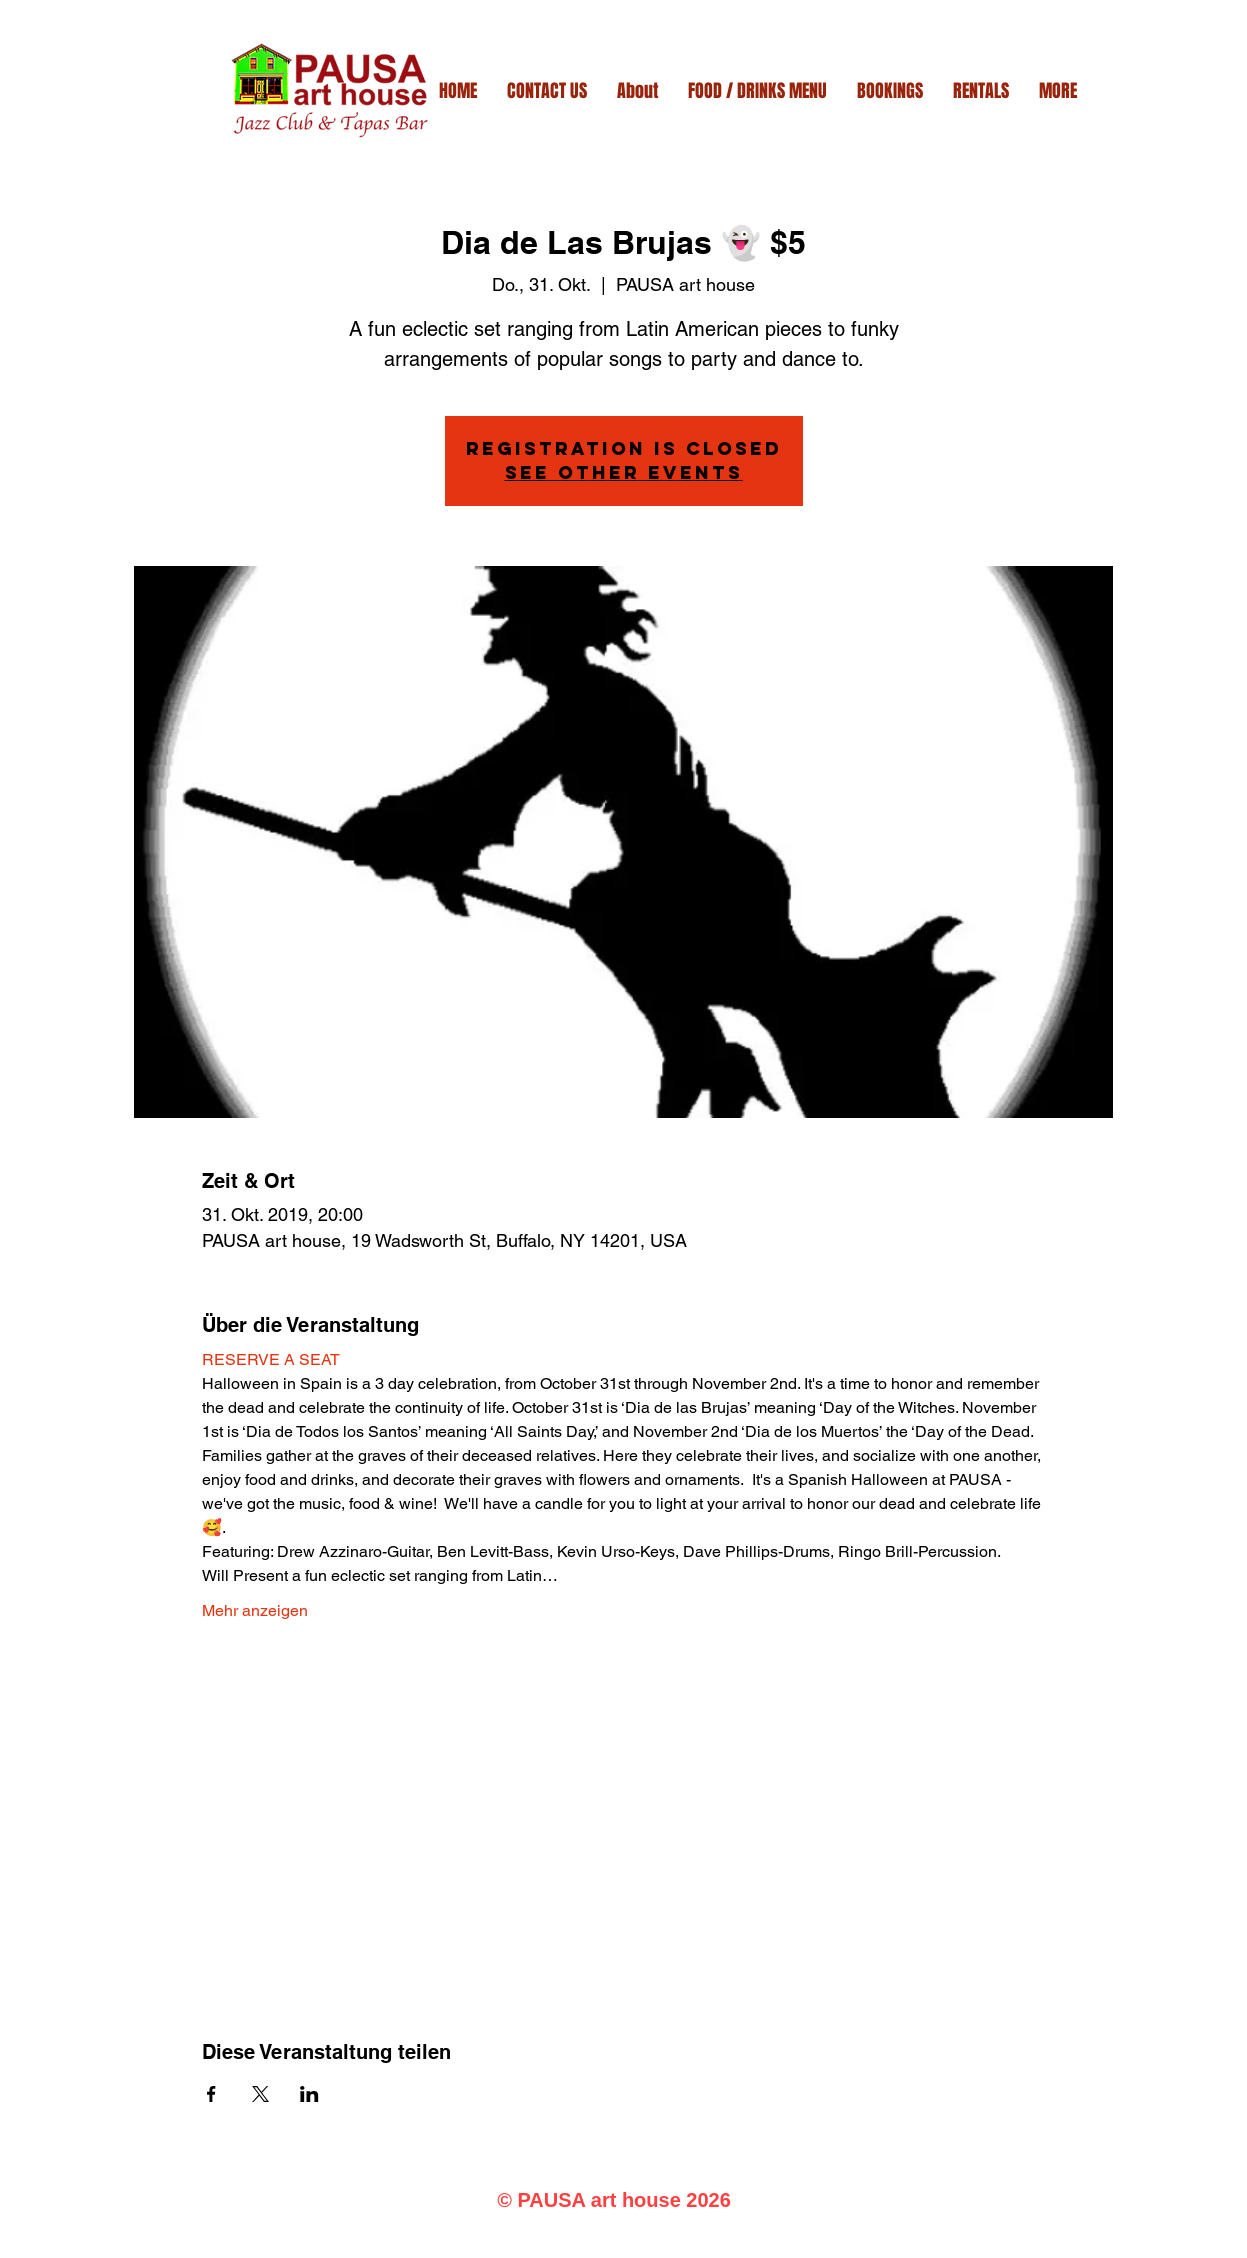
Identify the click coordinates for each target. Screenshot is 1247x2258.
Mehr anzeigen (255, 1610)
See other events (624, 472)
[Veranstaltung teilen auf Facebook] (211, 2094)
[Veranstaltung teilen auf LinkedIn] (309, 2094)
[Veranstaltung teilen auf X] (260, 2094)
